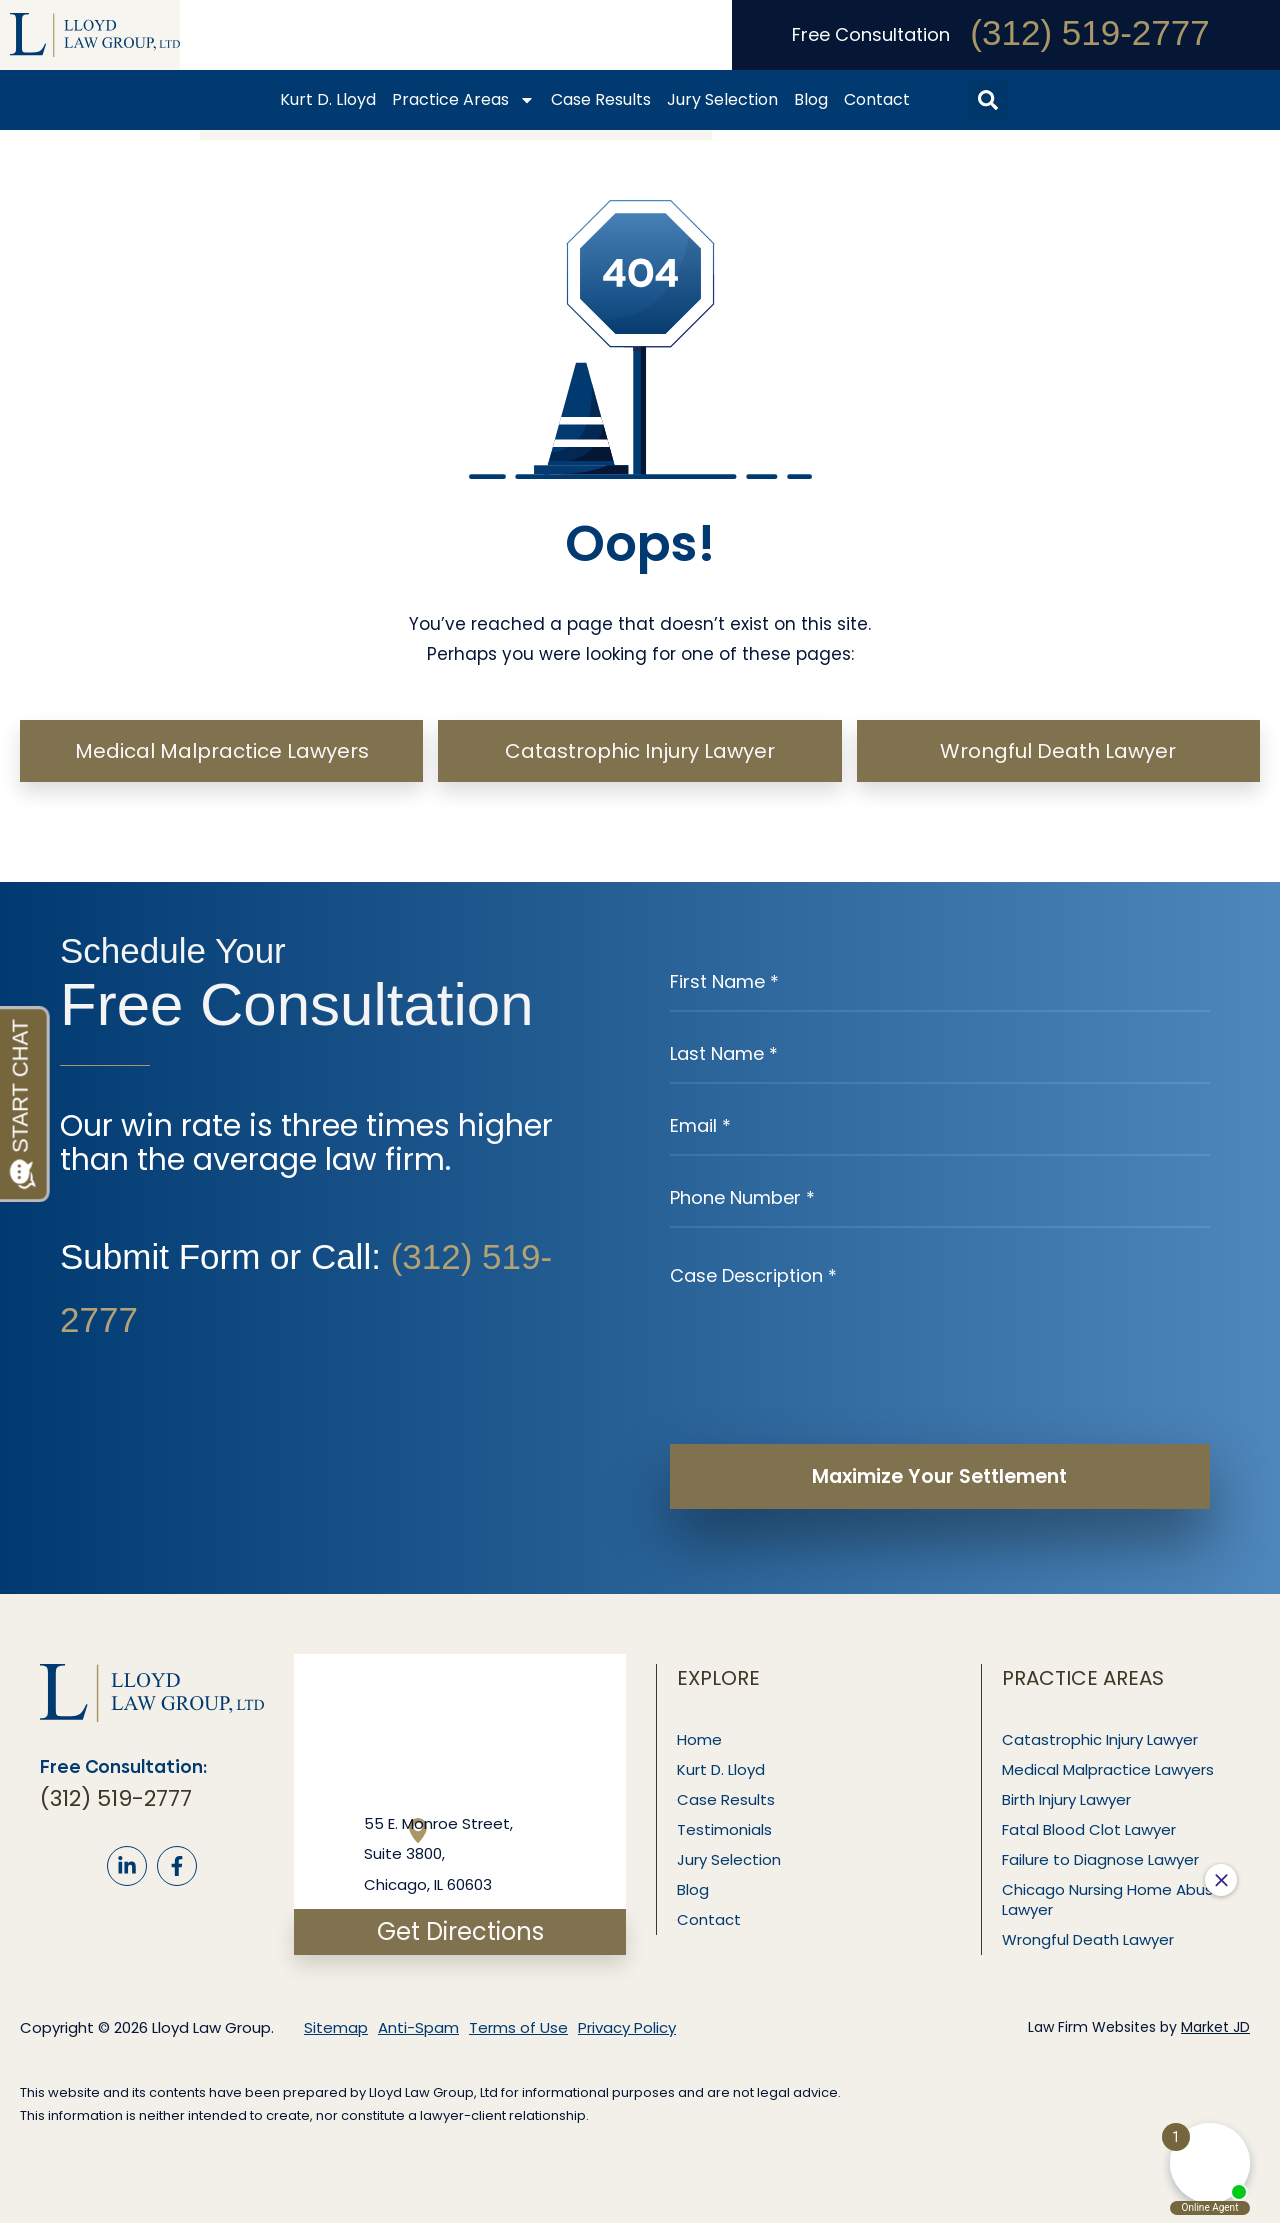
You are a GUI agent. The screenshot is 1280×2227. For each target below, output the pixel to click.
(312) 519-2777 (1089, 32)
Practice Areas (463, 100)
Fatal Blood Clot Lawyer (1091, 1833)
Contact (877, 99)
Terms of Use (518, 2031)
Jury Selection (722, 99)
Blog (811, 99)
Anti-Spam (418, 2031)
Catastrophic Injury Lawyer (1102, 1743)
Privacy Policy (627, 2031)
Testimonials (726, 1833)
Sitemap (336, 2031)
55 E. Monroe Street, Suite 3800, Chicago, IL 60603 (438, 1858)
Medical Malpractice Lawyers (1110, 1773)
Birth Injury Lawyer (1068, 1803)
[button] (988, 100)
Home (701, 1743)
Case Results (601, 99)
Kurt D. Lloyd (328, 99)
